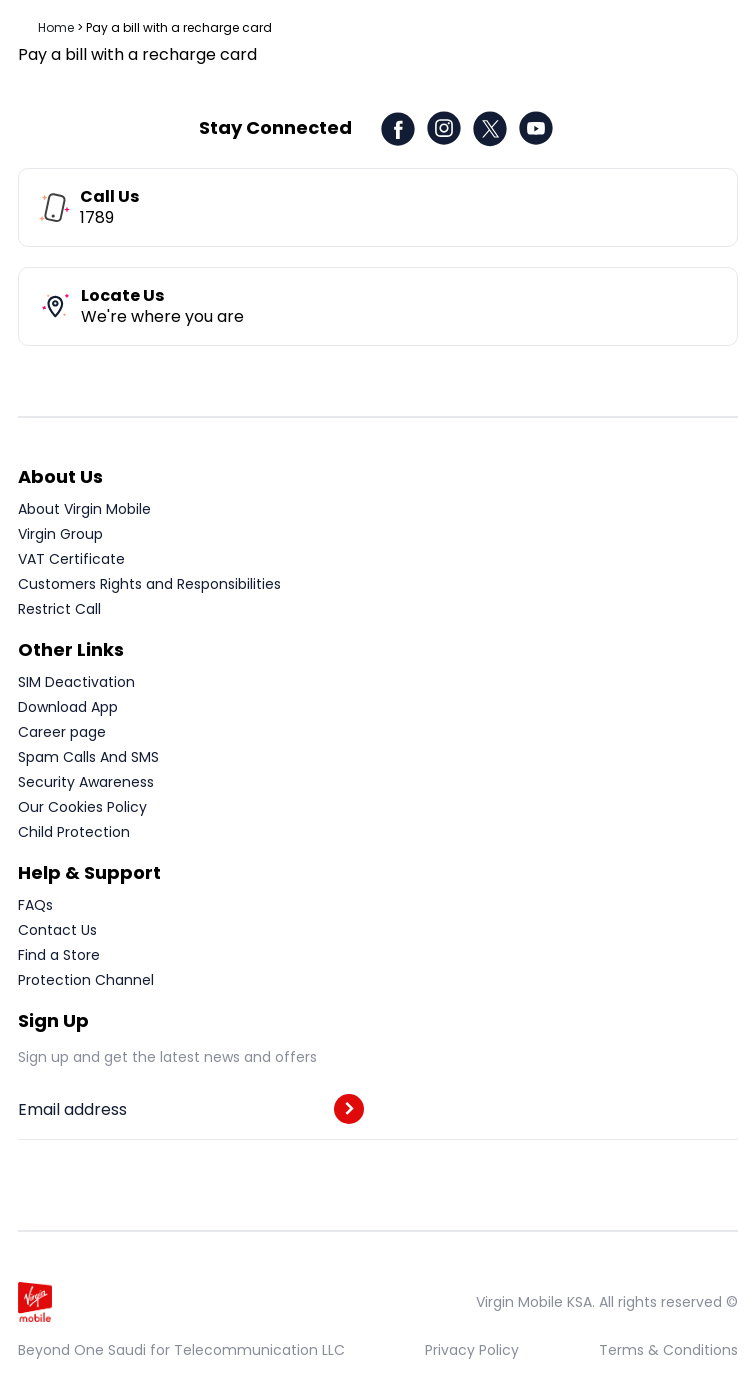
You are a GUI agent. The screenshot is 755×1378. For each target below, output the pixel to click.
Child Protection (74, 832)
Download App (68, 707)
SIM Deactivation (76, 682)
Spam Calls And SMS (88, 757)
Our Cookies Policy (82, 807)
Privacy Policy (472, 1350)
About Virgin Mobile (84, 509)
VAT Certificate (71, 559)
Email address (72, 1110)
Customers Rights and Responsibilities (149, 584)
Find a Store (59, 955)
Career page (62, 732)
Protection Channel (86, 980)
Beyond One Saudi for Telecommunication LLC (181, 1350)
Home (56, 27)
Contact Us (57, 930)
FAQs (35, 905)
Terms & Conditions (668, 1350)
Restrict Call (59, 609)
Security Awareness (86, 782)
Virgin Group (60, 534)
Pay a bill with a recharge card (179, 27)
